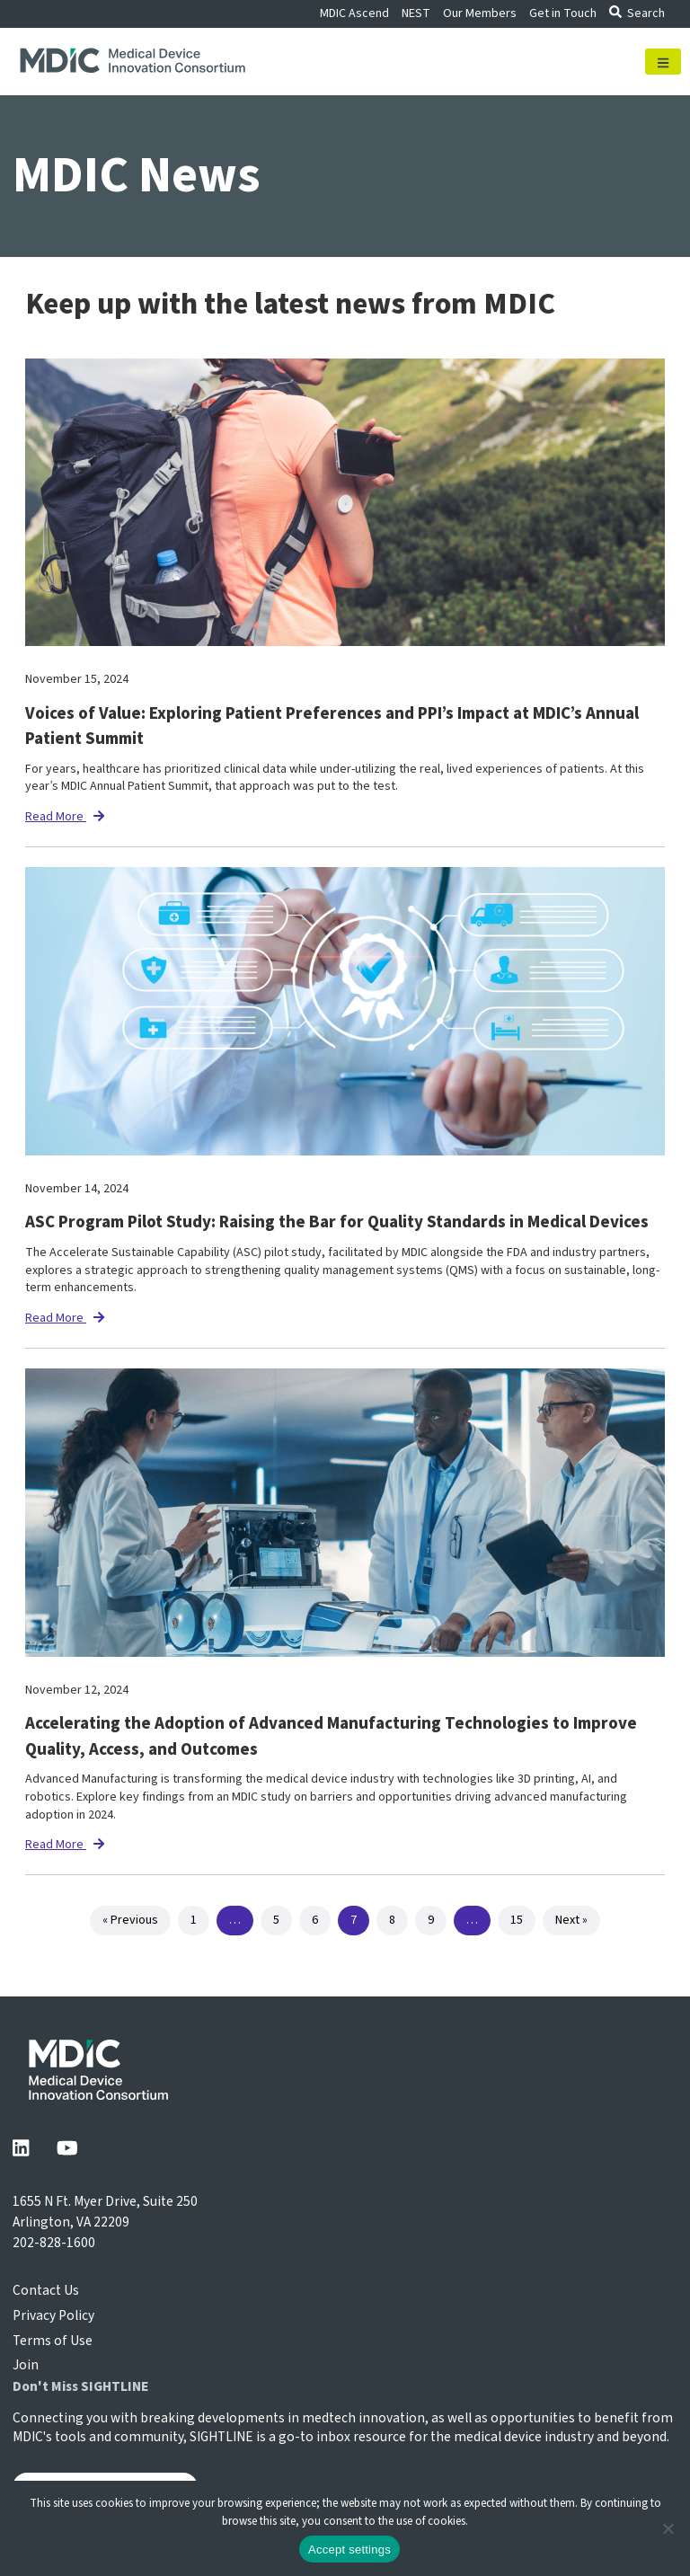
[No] (668, 2528)
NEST (416, 13)
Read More (64, 817)
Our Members (480, 13)
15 (516, 1920)
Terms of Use (53, 2340)
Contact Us (46, 2290)
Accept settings (349, 2549)
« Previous (130, 1920)
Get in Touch (563, 13)
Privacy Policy (53, 2315)
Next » (571, 1920)
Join (26, 2365)
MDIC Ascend (354, 13)
